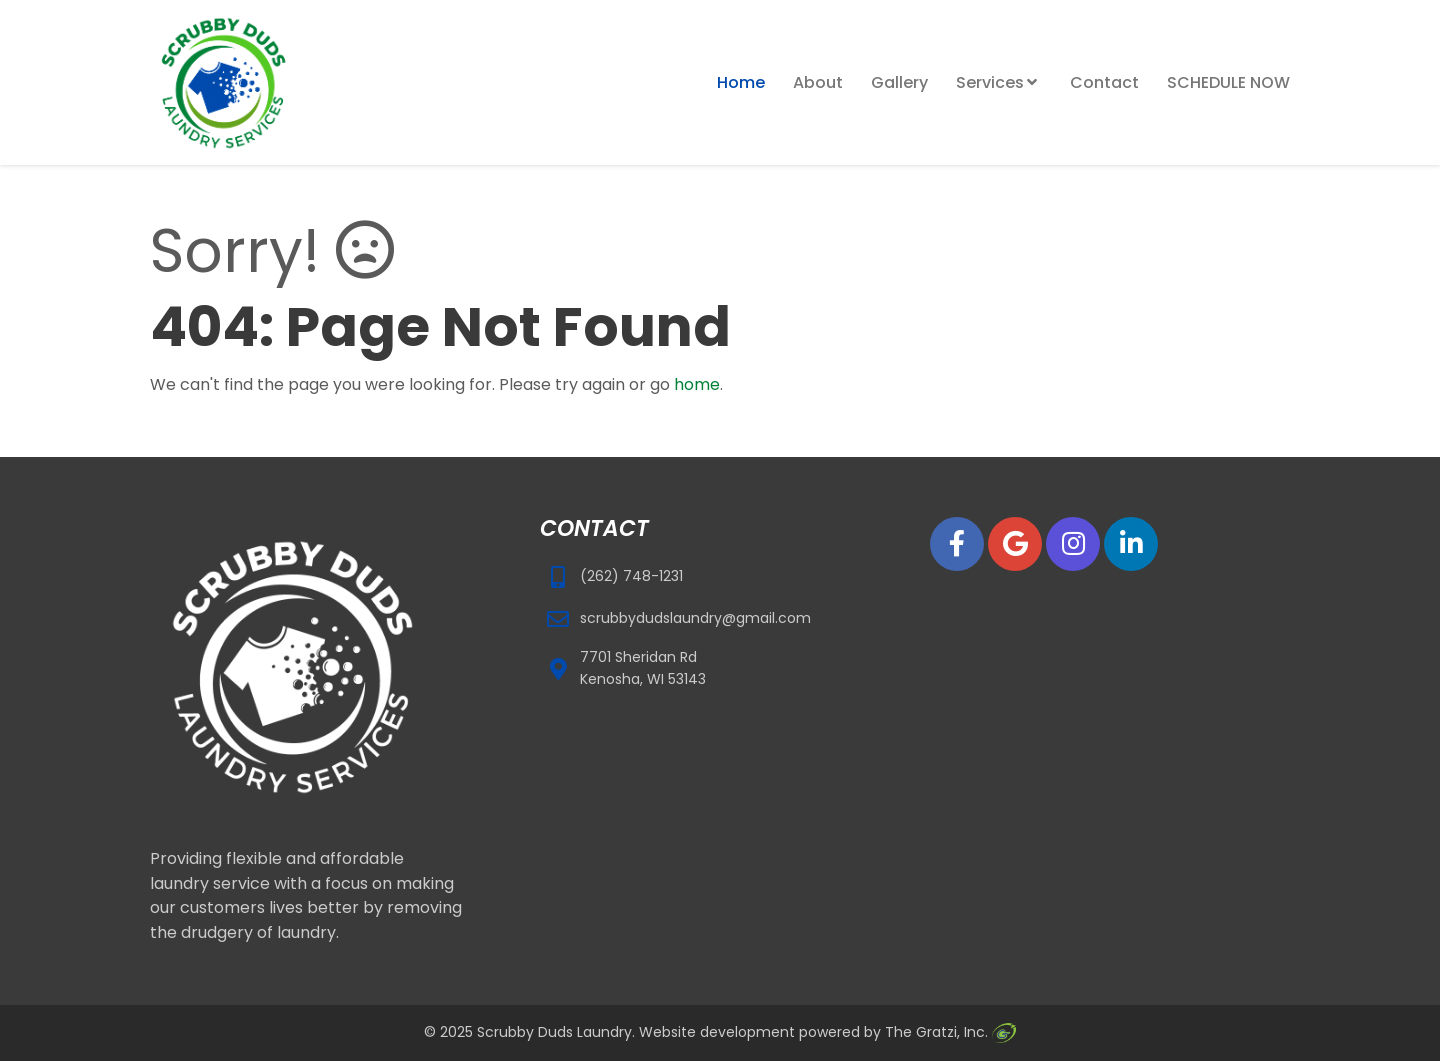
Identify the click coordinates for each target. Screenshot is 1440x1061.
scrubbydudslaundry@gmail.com (695, 618)
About (818, 82)
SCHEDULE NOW (1228, 82)
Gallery (899, 82)
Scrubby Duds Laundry (554, 1032)
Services (990, 82)
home (697, 384)
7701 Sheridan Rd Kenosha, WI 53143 (643, 667)
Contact (1104, 82)
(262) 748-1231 (631, 576)
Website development (717, 1032)
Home (741, 82)
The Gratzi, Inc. (950, 1032)
